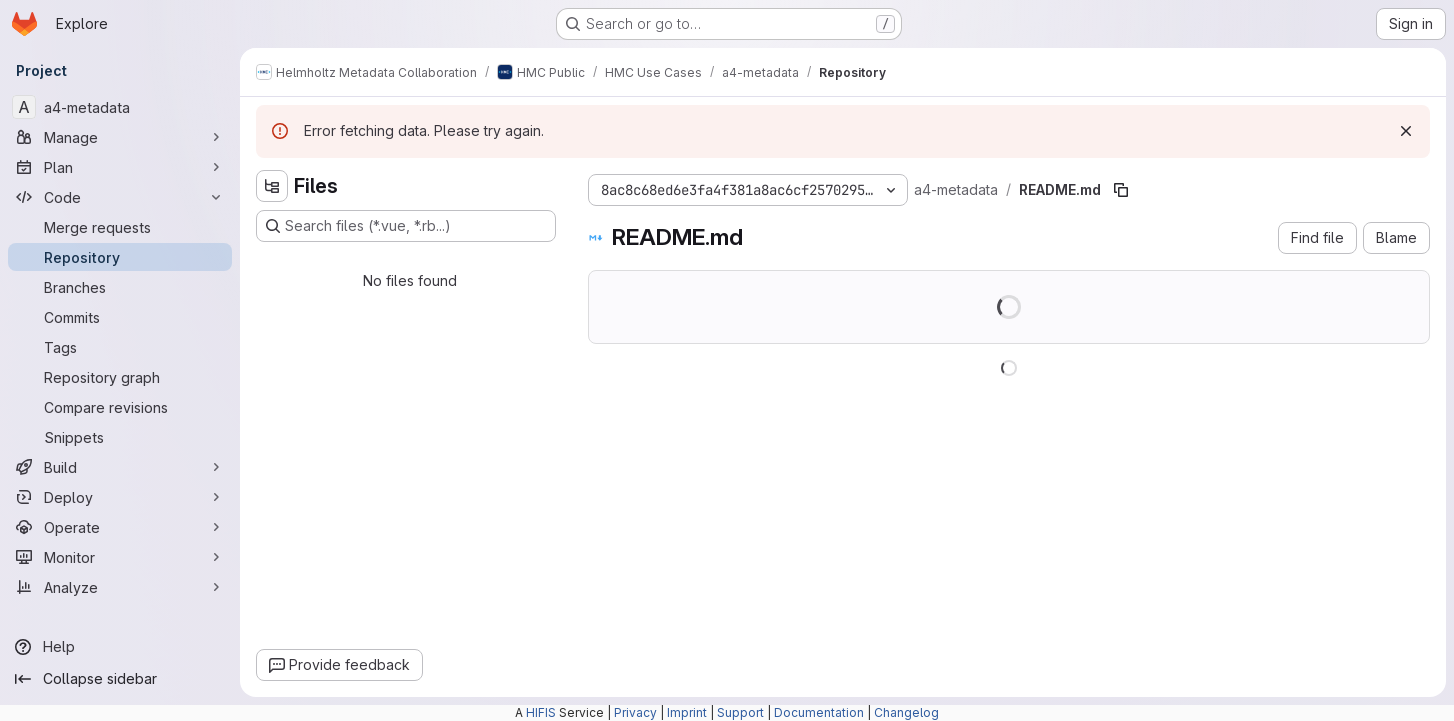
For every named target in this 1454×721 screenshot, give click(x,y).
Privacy (635, 712)
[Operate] (120, 527)
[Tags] (120, 347)
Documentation (819, 712)
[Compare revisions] (120, 407)
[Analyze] (120, 587)
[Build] (120, 467)
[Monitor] (120, 557)
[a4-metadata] (120, 107)
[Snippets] (120, 437)
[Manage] (120, 137)
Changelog (906, 712)
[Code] (120, 197)
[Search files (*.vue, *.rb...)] (406, 226)
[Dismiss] (1406, 131)
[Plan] (120, 167)
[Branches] (120, 287)
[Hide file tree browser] (272, 186)
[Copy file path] (1121, 190)
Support (740, 712)
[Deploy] (120, 497)
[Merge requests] (120, 227)
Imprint (687, 712)
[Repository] (120, 257)
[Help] (120, 647)
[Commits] (120, 317)
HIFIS (541, 712)
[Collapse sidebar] (120, 679)
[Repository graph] (120, 377)
